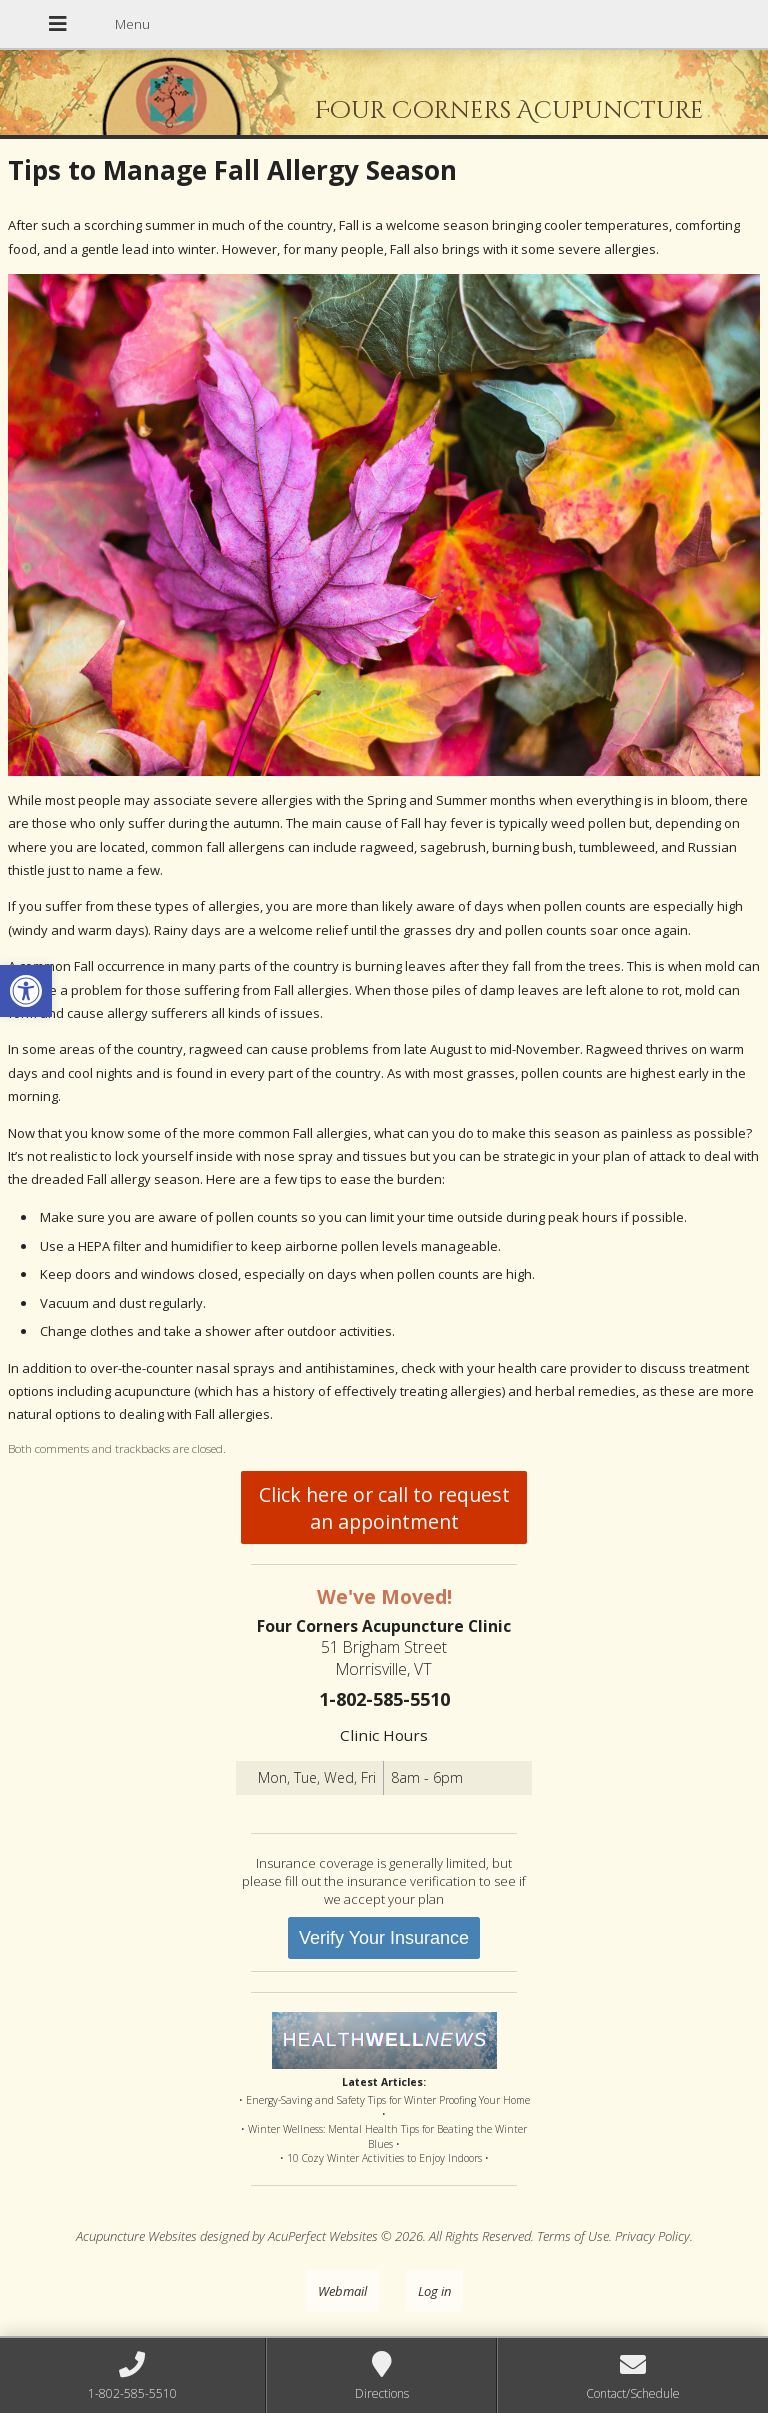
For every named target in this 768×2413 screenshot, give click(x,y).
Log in (434, 2291)
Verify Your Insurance (384, 1938)
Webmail (342, 2291)
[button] (26, 991)
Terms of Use (573, 2236)
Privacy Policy (652, 2236)
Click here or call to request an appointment (384, 1508)
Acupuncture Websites (136, 2236)
